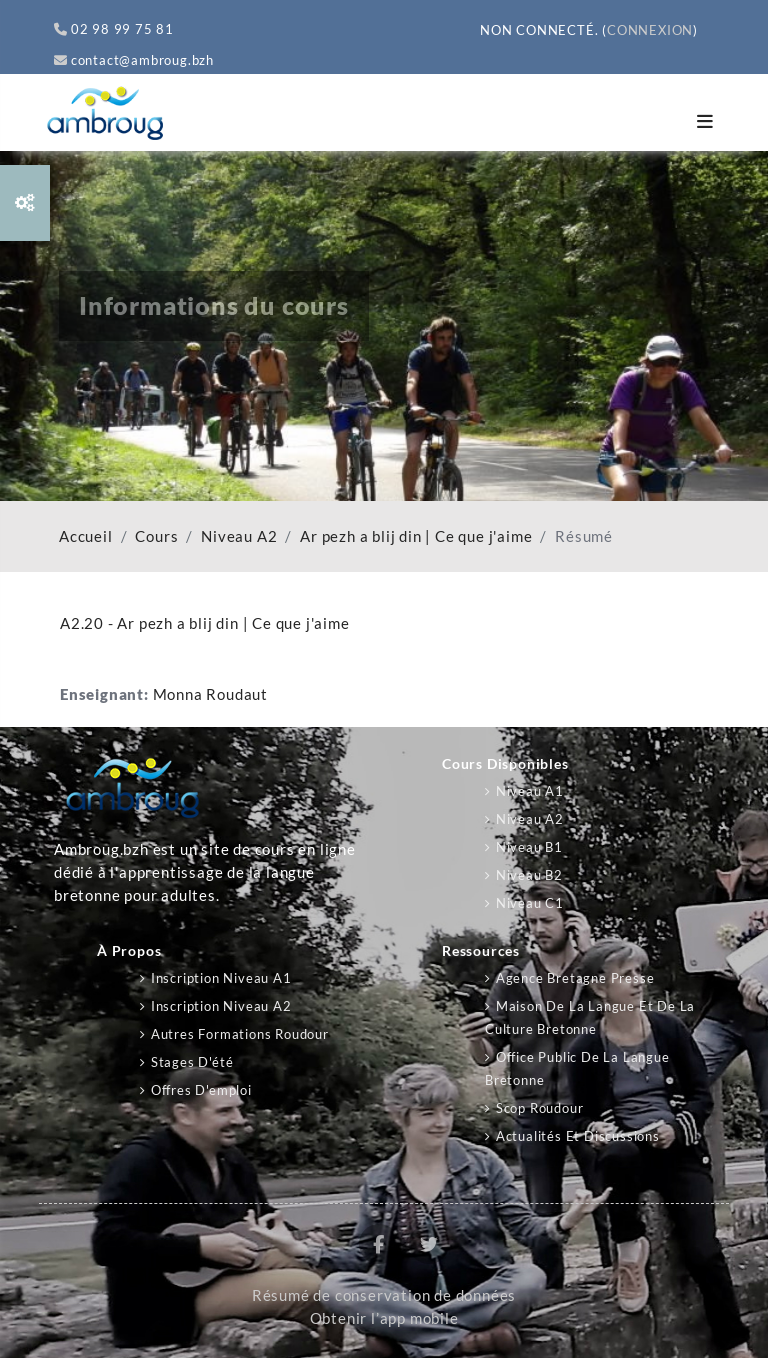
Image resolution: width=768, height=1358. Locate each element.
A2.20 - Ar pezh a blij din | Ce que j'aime (205, 623)
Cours (156, 536)
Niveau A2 (239, 536)
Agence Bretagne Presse (575, 978)
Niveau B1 (529, 847)
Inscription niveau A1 (221, 978)
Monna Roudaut (210, 694)
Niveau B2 (529, 875)
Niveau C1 (530, 903)
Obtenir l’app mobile (384, 1318)
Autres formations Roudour (240, 1034)
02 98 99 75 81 (114, 29)
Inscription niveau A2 (221, 1006)
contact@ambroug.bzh (134, 60)
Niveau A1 (530, 791)
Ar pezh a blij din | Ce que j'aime (416, 536)
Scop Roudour (540, 1108)
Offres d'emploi (201, 1090)
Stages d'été (192, 1062)
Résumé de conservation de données (384, 1295)
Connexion (650, 30)
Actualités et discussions (578, 1136)
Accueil (86, 536)
